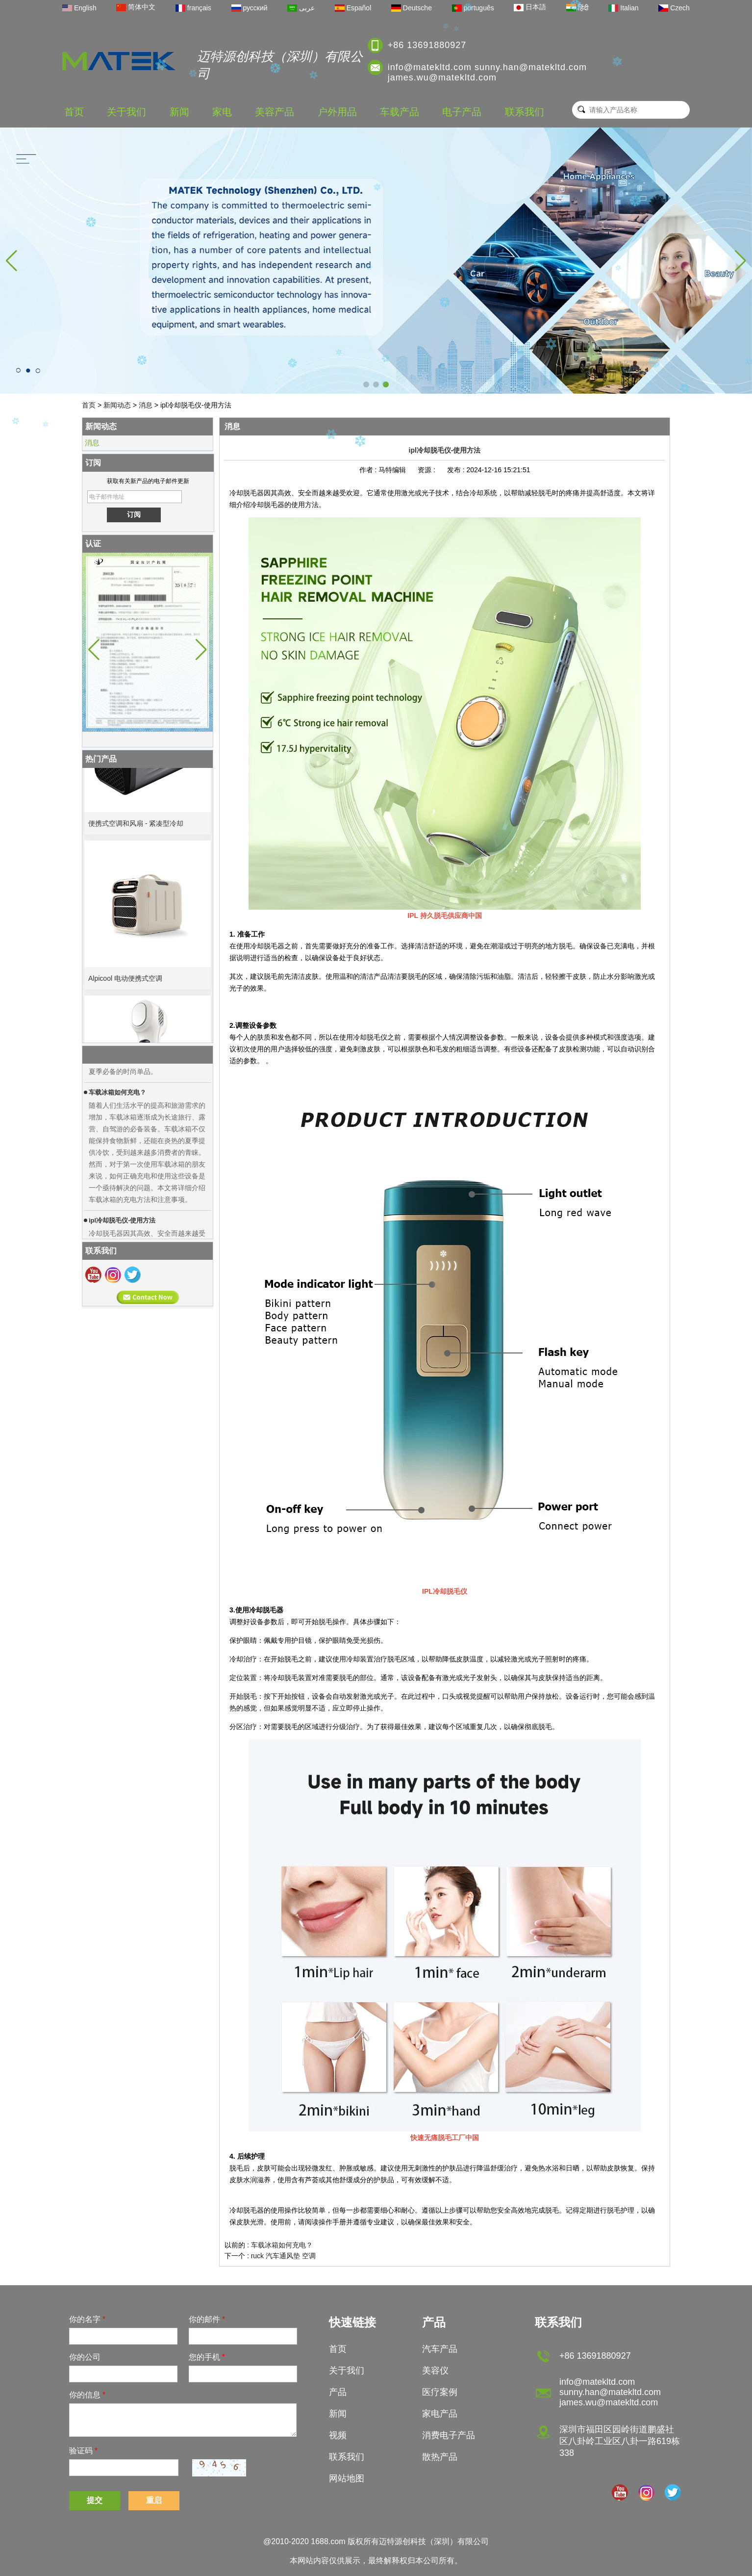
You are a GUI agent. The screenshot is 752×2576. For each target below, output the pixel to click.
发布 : (457, 470)
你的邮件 (207, 2319)
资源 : (427, 470)
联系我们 (524, 111)
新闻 (179, 111)
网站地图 (346, 2478)
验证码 (83, 2451)
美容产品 (274, 111)
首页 (74, 111)
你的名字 (87, 2319)
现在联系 (147, 1297)
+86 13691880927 (427, 45)
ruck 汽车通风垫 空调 (283, 2256)
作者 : (369, 470)
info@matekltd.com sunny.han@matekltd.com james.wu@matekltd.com (487, 72)
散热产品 (439, 2457)
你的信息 (87, 2395)
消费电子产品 (448, 2435)
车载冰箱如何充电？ (282, 2245)
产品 (338, 2392)
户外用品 (337, 111)
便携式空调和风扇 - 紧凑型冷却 (135, 828)
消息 (145, 405)
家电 (222, 111)
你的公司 (84, 2357)
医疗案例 (439, 2392)
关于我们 (126, 111)
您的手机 (207, 2357)
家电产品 (439, 2414)
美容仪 (435, 2370)
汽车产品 (439, 2349)
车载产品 (399, 111)
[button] (366, 384)
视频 (338, 2435)
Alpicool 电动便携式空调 (125, 983)
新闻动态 (117, 405)
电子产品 (461, 111)
